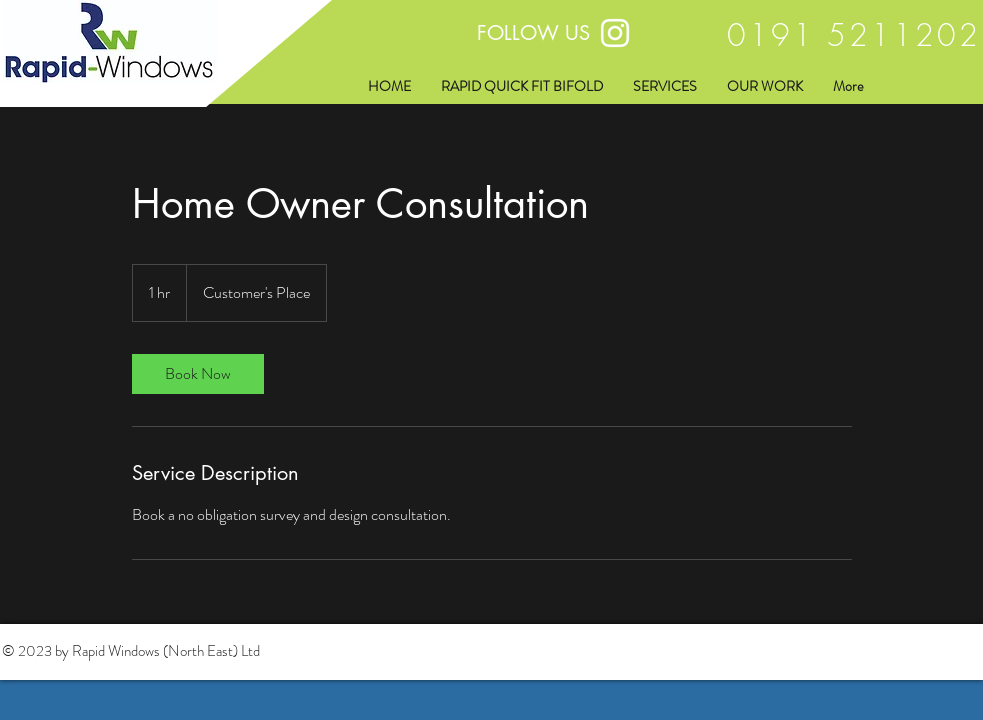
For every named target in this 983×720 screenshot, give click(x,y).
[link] (198, 374)
